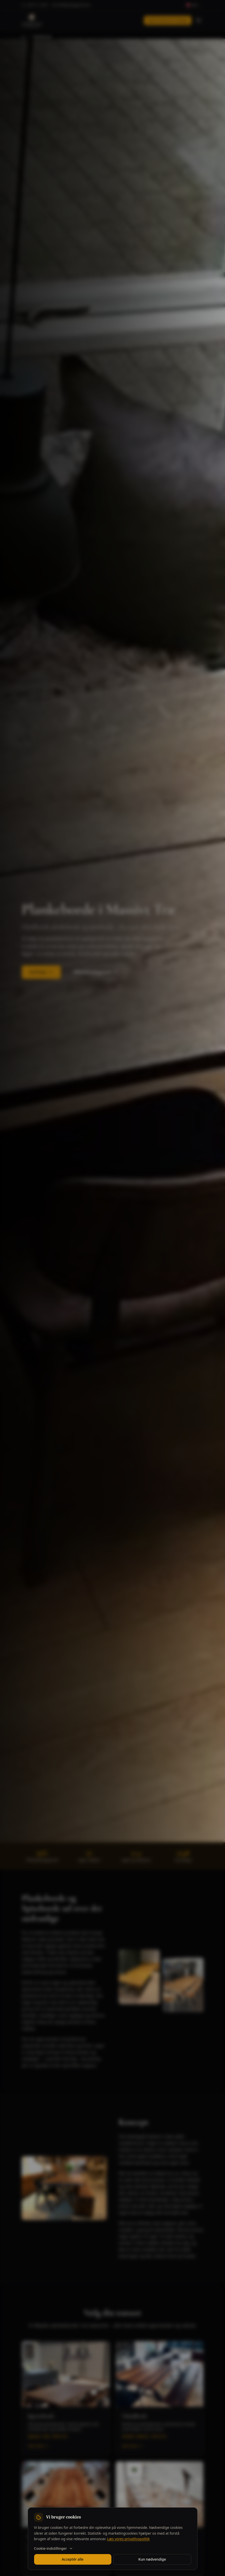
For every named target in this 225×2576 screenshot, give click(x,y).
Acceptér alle (72, 2559)
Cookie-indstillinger (53, 2548)
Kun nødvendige (152, 2559)
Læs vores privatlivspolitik (128, 2538)
